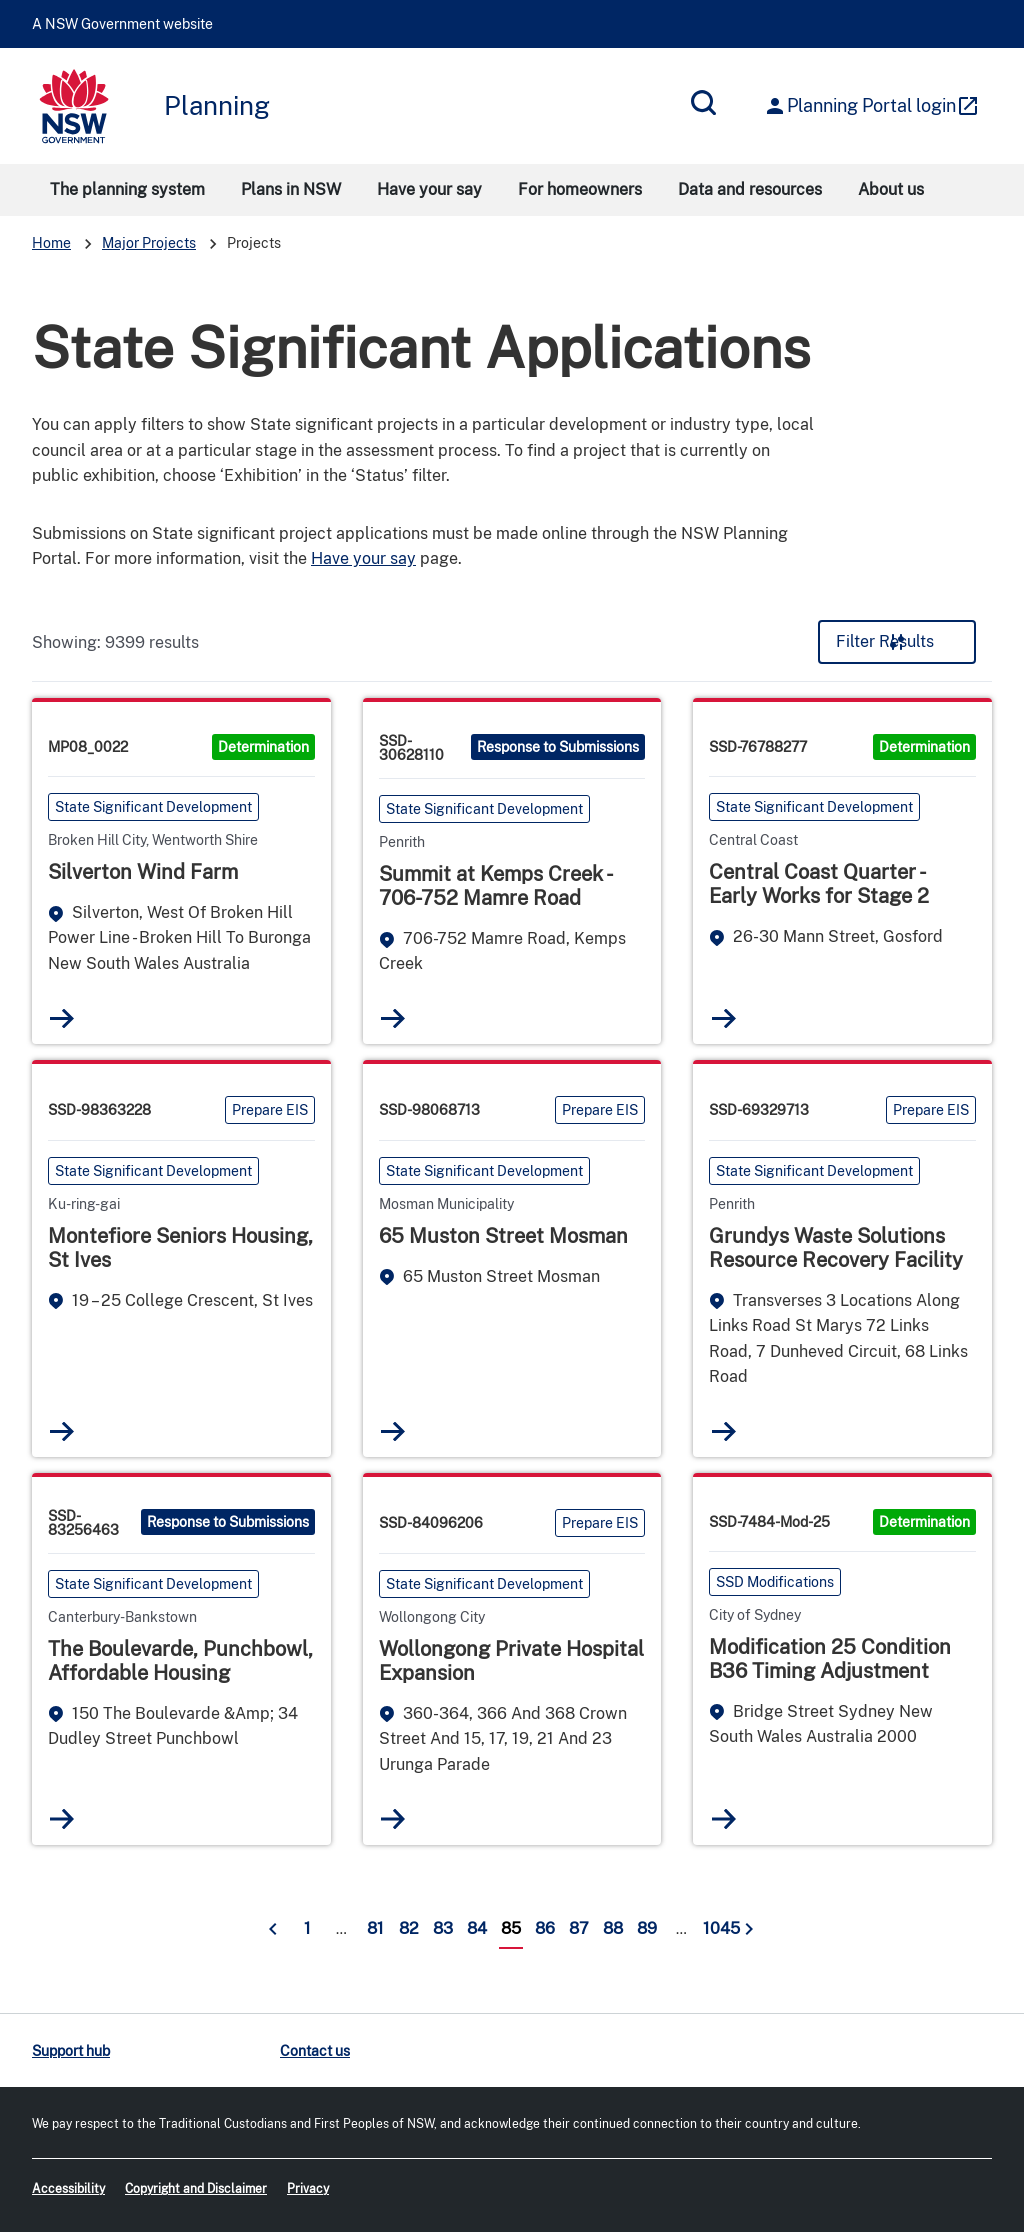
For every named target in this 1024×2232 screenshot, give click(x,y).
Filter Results (885, 641)
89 (647, 1926)
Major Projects (149, 243)
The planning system (127, 189)
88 (613, 1926)
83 (443, 1926)
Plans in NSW (291, 189)
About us (891, 189)
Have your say (429, 189)
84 (477, 1926)
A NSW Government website (122, 24)
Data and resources (750, 189)
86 (545, 1926)
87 (579, 1926)
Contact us (315, 2049)
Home (51, 243)
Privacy (308, 2188)
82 (409, 1926)
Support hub (71, 2049)
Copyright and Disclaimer (196, 2188)
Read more (62, 1017)
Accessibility (68, 2188)
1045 (717, 1926)
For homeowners (580, 189)
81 (375, 1926)
